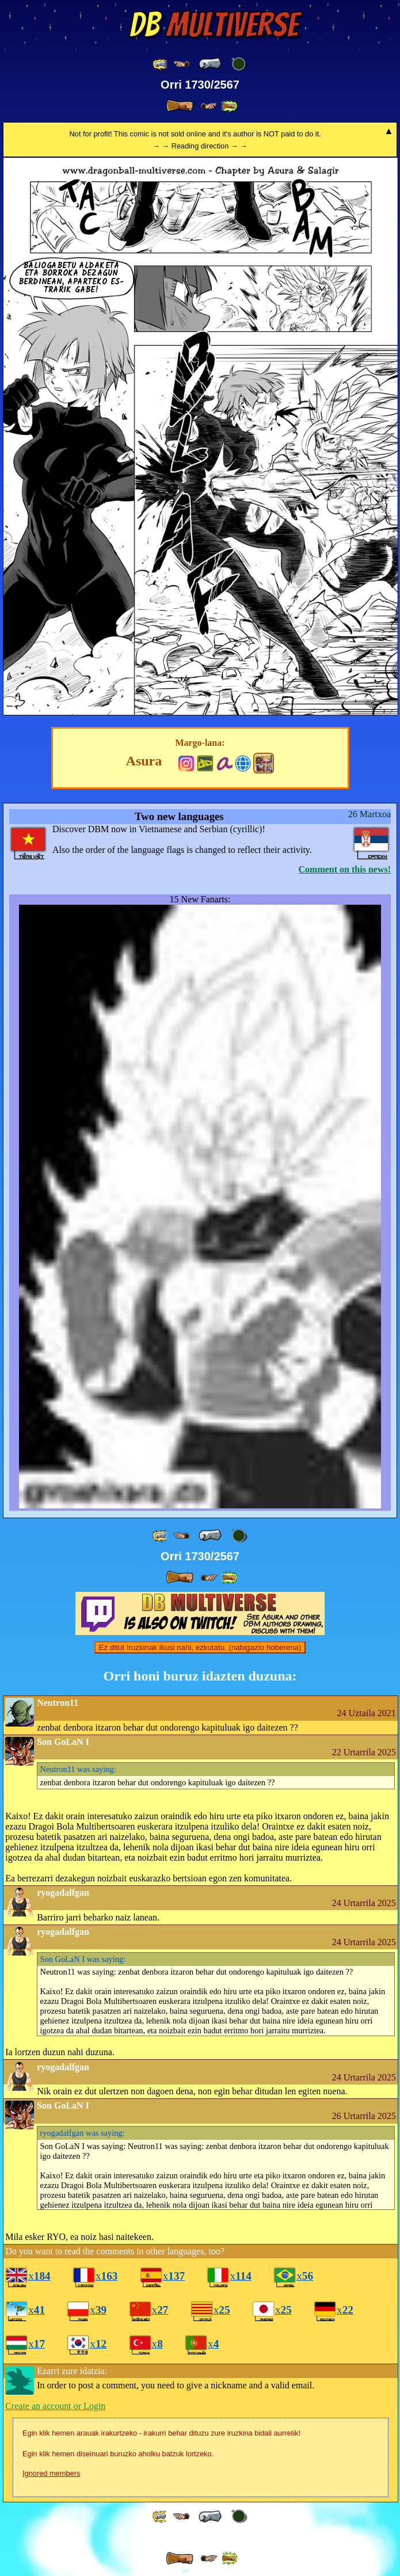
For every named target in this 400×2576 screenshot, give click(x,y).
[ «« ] (160, 64)
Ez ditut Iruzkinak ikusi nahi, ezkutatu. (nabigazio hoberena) (200, 1647)
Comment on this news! (345, 869)
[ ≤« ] (181, 64)
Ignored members (51, 2473)
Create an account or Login (55, 2406)
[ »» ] (229, 106)
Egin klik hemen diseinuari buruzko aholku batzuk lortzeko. (118, 2453)
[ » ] (179, 106)
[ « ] (210, 63)
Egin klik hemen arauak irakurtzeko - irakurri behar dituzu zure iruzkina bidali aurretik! (161, 2433)
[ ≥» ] (209, 106)
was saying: (78, 1769)
